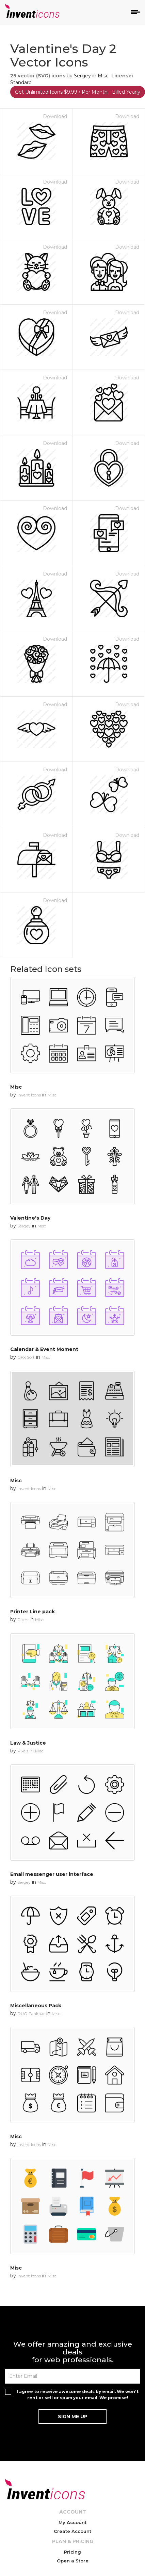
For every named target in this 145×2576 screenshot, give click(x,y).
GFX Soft (26, 1357)
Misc (103, 76)
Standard (21, 82)
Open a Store (72, 2560)
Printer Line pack (32, 1612)
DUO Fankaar (31, 2013)
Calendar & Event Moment (44, 1349)
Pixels (22, 1619)
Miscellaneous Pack (35, 2005)
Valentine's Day (30, 1218)
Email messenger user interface (51, 1874)
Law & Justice (28, 1743)
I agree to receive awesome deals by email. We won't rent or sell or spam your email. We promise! (78, 2394)
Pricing (72, 2552)
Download (55, 116)
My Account (72, 2522)
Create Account (72, 2531)
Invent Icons (29, 1094)
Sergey (82, 76)
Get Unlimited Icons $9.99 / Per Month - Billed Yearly (77, 92)
